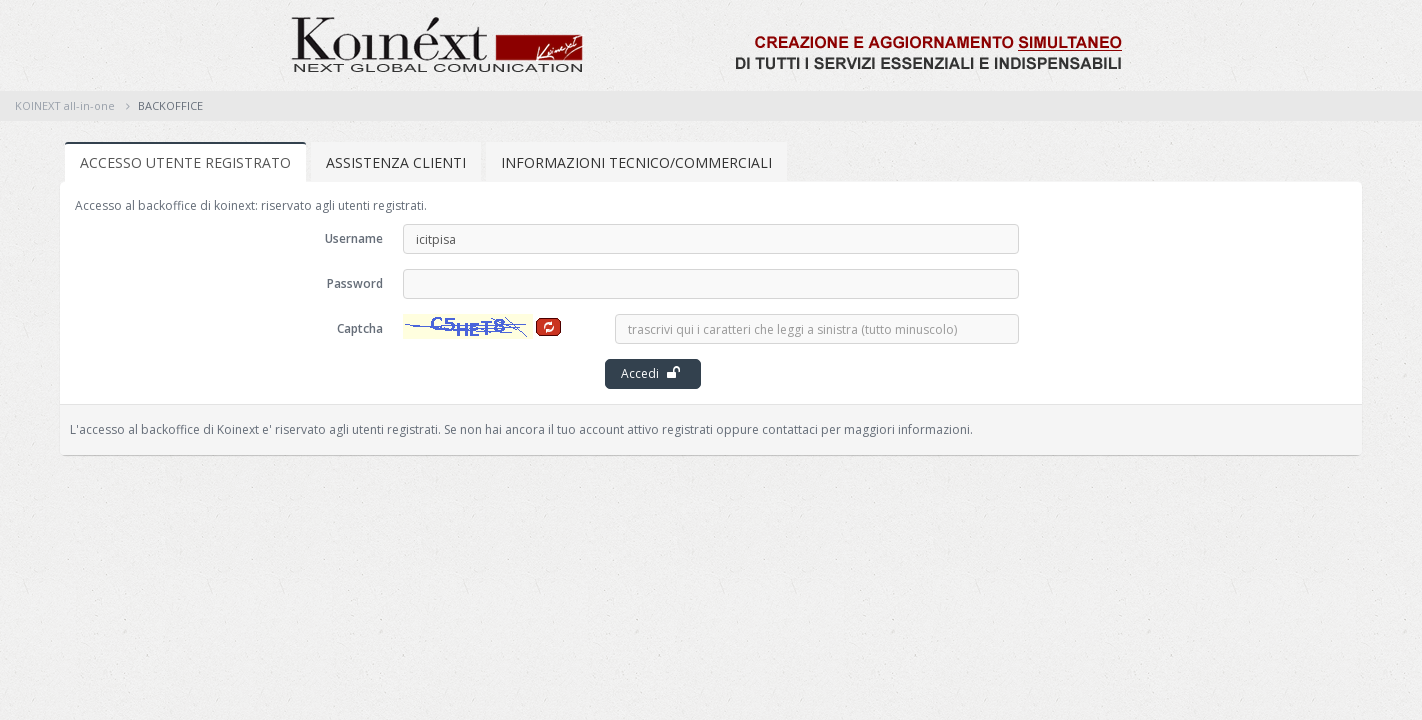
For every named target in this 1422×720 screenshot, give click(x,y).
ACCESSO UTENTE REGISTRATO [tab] (185, 162)
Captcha (360, 328)
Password (355, 283)
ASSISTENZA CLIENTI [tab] (396, 162)
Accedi (650, 373)
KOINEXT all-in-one (65, 105)
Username (354, 238)
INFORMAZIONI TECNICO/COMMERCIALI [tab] (636, 162)
